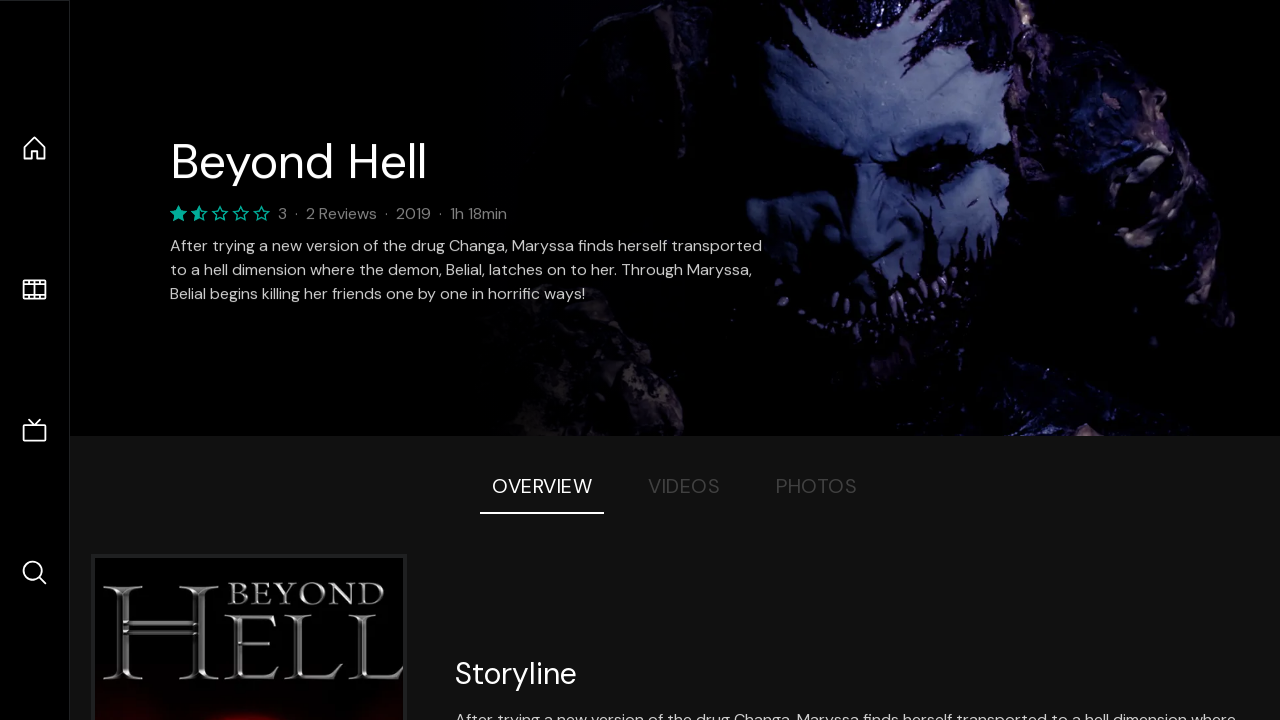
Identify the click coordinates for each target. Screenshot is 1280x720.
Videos (684, 486)
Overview (542, 486)
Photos (816, 486)
